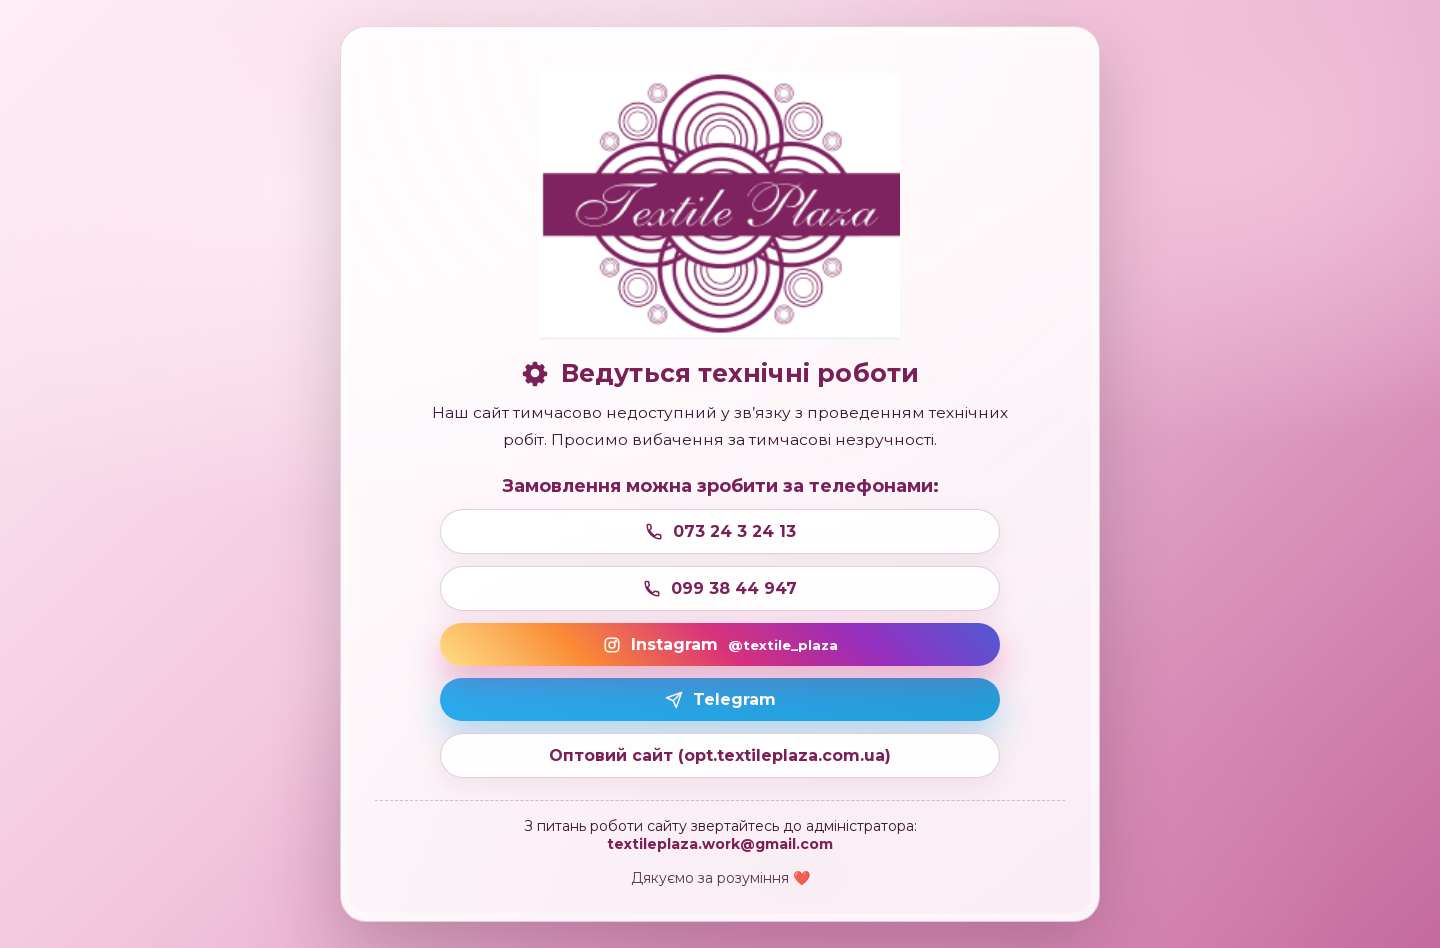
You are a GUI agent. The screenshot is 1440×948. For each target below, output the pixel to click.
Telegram (720, 699)
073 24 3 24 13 (720, 531)
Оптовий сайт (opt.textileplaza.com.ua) (720, 755)
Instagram (720, 644)
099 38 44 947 (720, 588)
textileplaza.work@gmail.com (720, 844)
